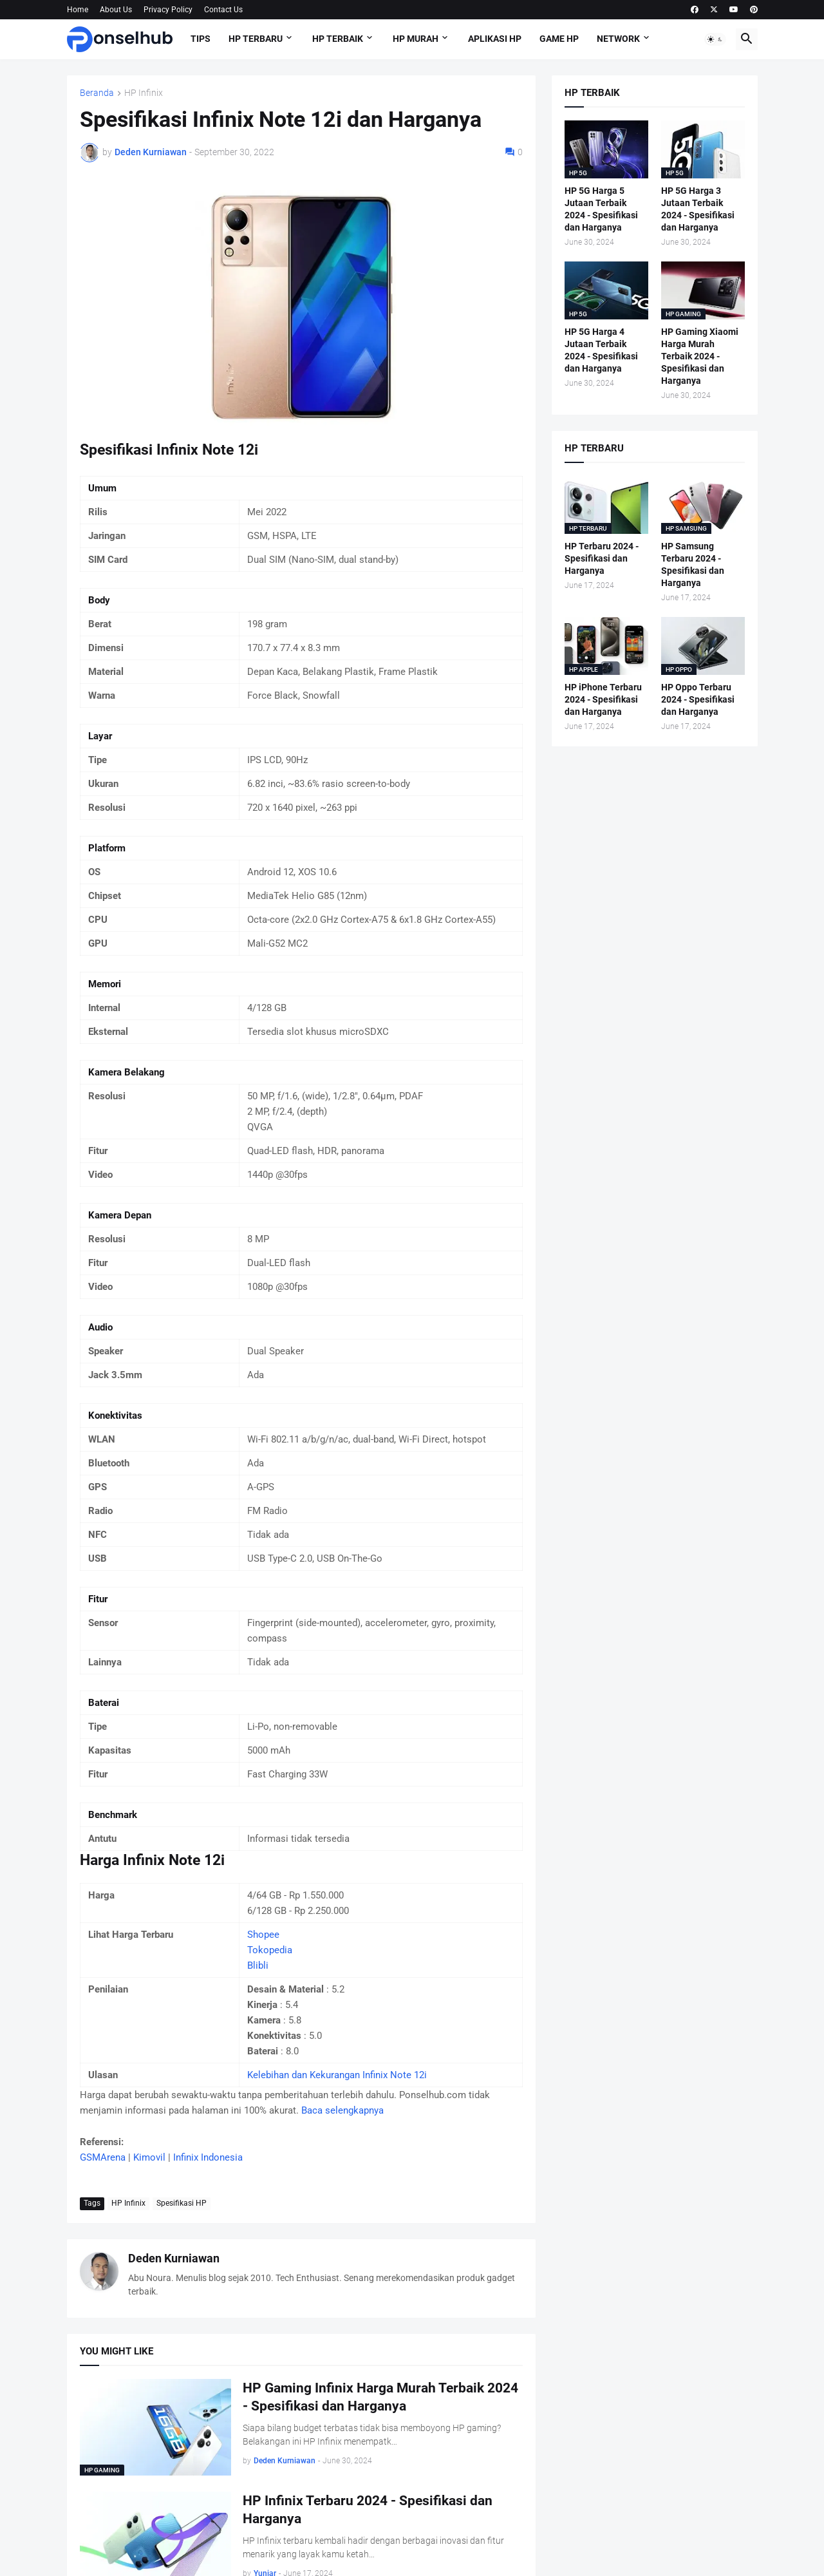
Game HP (559, 38)
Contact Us (223, 9)
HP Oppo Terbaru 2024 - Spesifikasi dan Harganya (698, 699)
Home (77, 9)
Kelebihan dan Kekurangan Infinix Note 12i (337, 2075)
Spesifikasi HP (181, 2203)
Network (618, 38)
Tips (201, 38)
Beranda (97, 93)
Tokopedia (269, 1950)
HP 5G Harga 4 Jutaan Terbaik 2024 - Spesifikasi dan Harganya (601, 350)
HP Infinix (143, 93)
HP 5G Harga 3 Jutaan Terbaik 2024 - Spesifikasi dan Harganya (698, 208)
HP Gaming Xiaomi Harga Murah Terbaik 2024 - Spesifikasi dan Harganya (699, 356)
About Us (116, 9)
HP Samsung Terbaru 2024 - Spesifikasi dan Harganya (692, 564)
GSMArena (103, 2157)
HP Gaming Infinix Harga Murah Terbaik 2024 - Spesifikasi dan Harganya (380, 2397)
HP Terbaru (256, 38)
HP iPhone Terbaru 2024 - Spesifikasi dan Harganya (603, 699)
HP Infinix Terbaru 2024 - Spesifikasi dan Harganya (367, 2509)
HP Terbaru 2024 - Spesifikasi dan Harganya (602, 558)
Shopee (263, 1934)
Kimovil (149, 2157)
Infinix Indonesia (208, 2157)
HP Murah (415, 38)
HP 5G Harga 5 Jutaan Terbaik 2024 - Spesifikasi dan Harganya (601, 208)
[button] (715, 39)
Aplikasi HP (494, 38)
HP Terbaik (337, 38)
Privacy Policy (168, 9)
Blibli (257, 1965)
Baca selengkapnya (342, 2110)
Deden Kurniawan (174, 2258)
